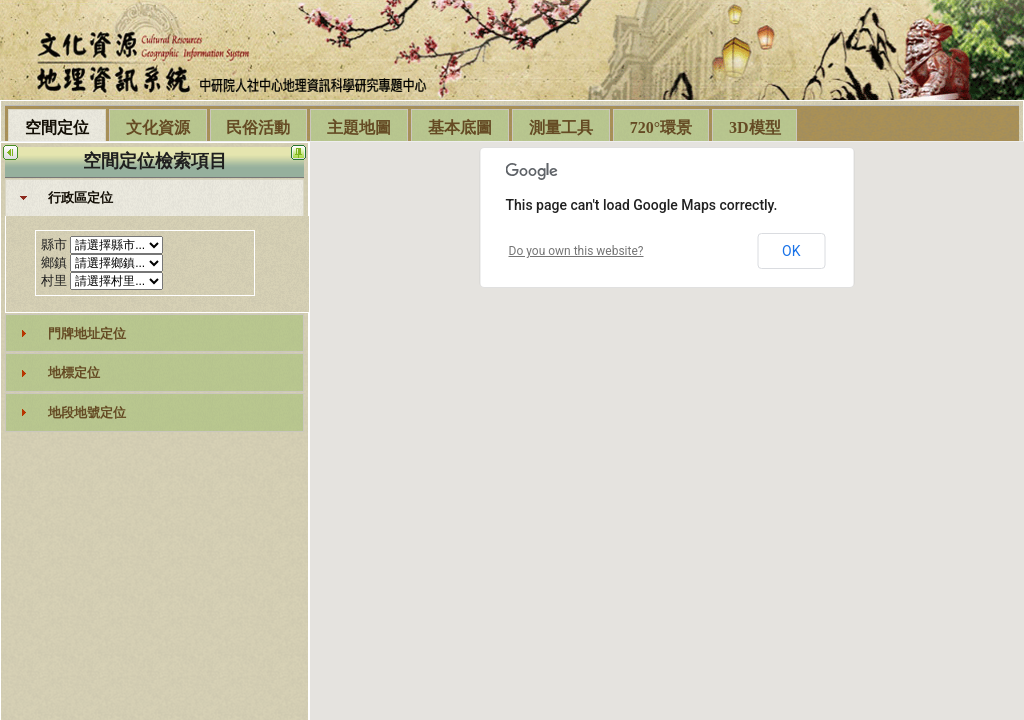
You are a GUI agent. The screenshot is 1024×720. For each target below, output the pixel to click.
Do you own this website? (576, 251)
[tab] (155, 198)
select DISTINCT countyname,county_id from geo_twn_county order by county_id (116, 245)
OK (791, 251)
